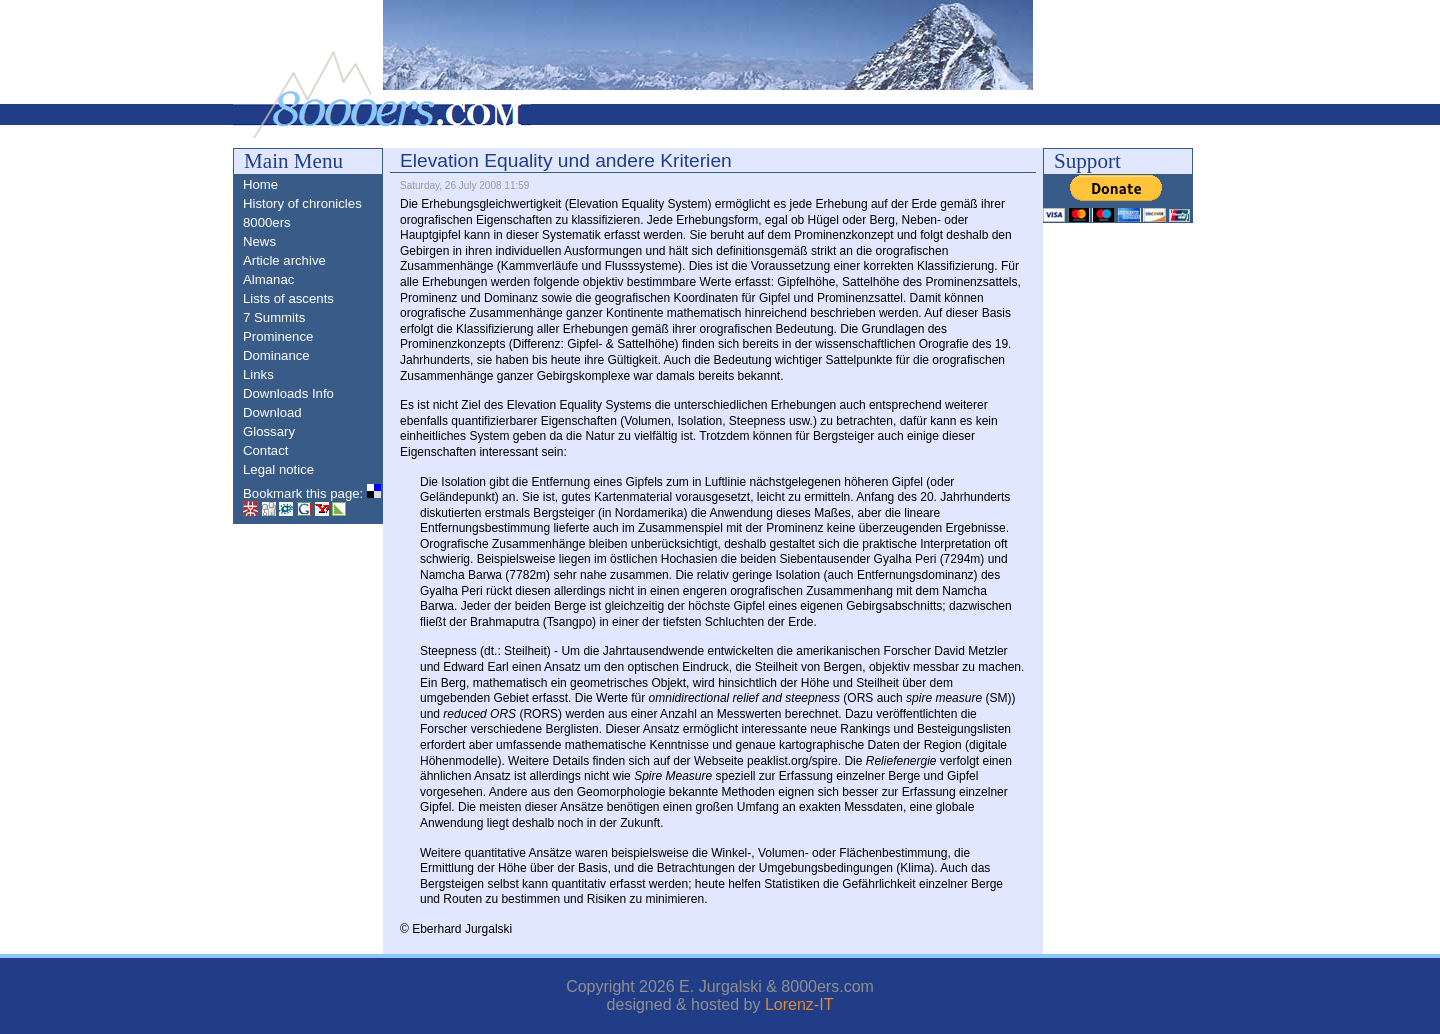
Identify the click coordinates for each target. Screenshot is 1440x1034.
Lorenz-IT (799, 1004)
